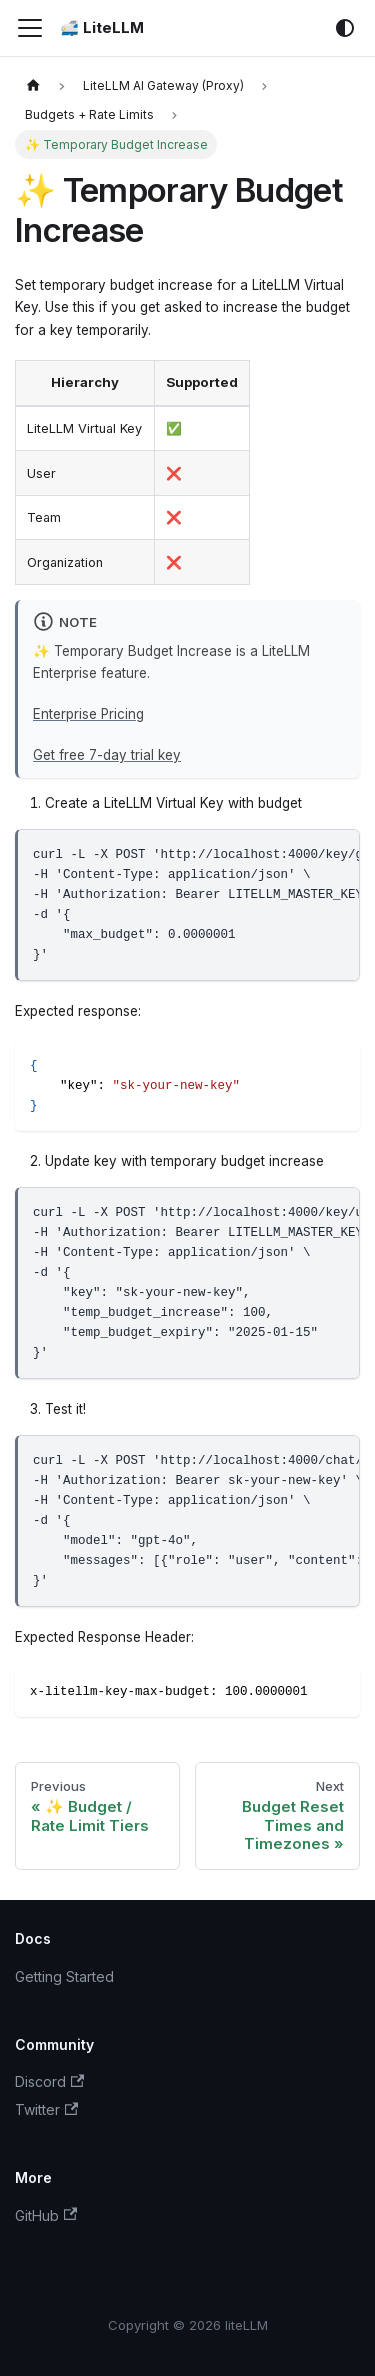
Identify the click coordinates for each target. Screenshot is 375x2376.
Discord (49, 2081)
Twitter (46, 2109)
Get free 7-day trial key (107, 755)
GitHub (46, 2215)
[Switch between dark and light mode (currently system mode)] (345, 28)
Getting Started (64, 1976)
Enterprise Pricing (88, 714)
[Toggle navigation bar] (30, 28)
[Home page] (33, 85)
